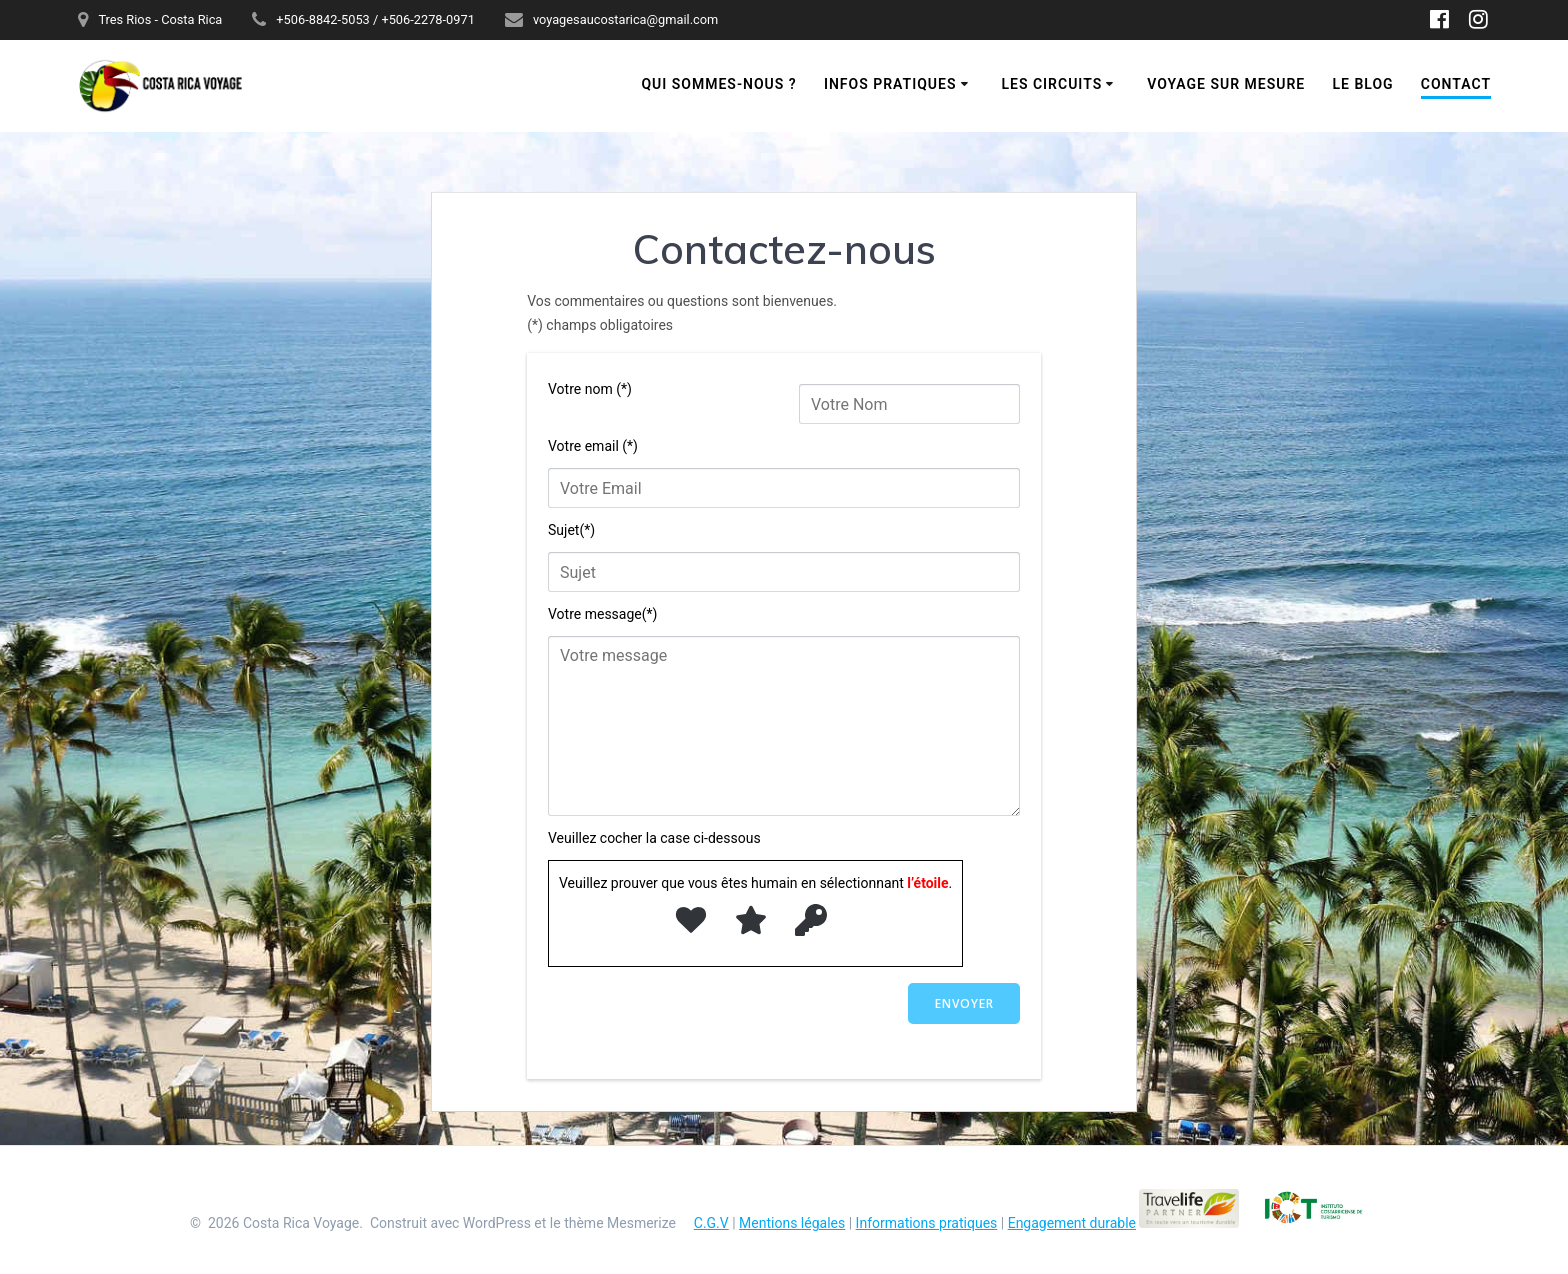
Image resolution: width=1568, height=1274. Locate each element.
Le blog (1362, 84)
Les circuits (1051, 84)
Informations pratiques (927, 1223)
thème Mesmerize (620, 1223)
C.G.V (711, 1223)
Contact (1456, 84)
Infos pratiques (890, 84)
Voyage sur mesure (1226, 84)
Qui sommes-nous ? (718, 84)
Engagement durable (1072, 1223)
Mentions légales (792, 1223)
